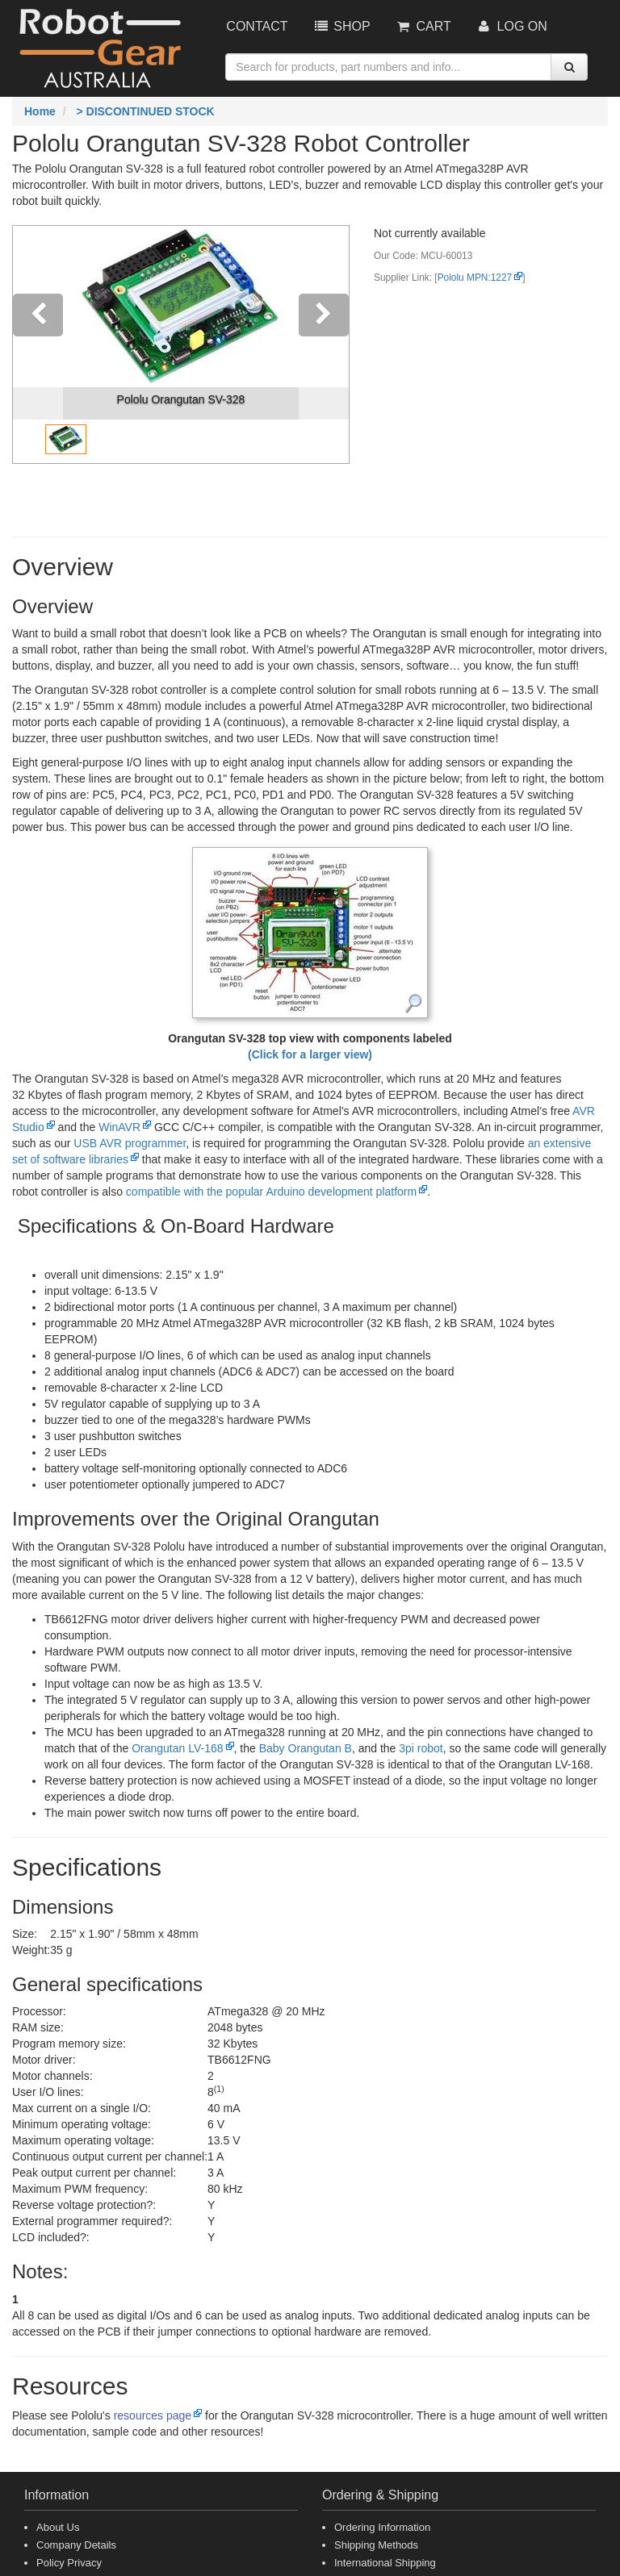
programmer (129, 1143)
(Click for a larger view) (310, 1054)
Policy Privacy (69, 2563)
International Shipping (385, 2563)
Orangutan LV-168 (177, 1748)
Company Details (76, 2545)
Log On (511, 26)
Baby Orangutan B (305, 1748)
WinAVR (119, 1127)
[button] (38, 344)
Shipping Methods (376, 2545)
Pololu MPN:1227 (475, 277)
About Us (57, 2527)
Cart (423, 26)
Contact (256, 26)
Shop (341, 26)
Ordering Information (382, 2527)
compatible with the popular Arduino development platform (271, 1191)
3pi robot (420, 1748)
